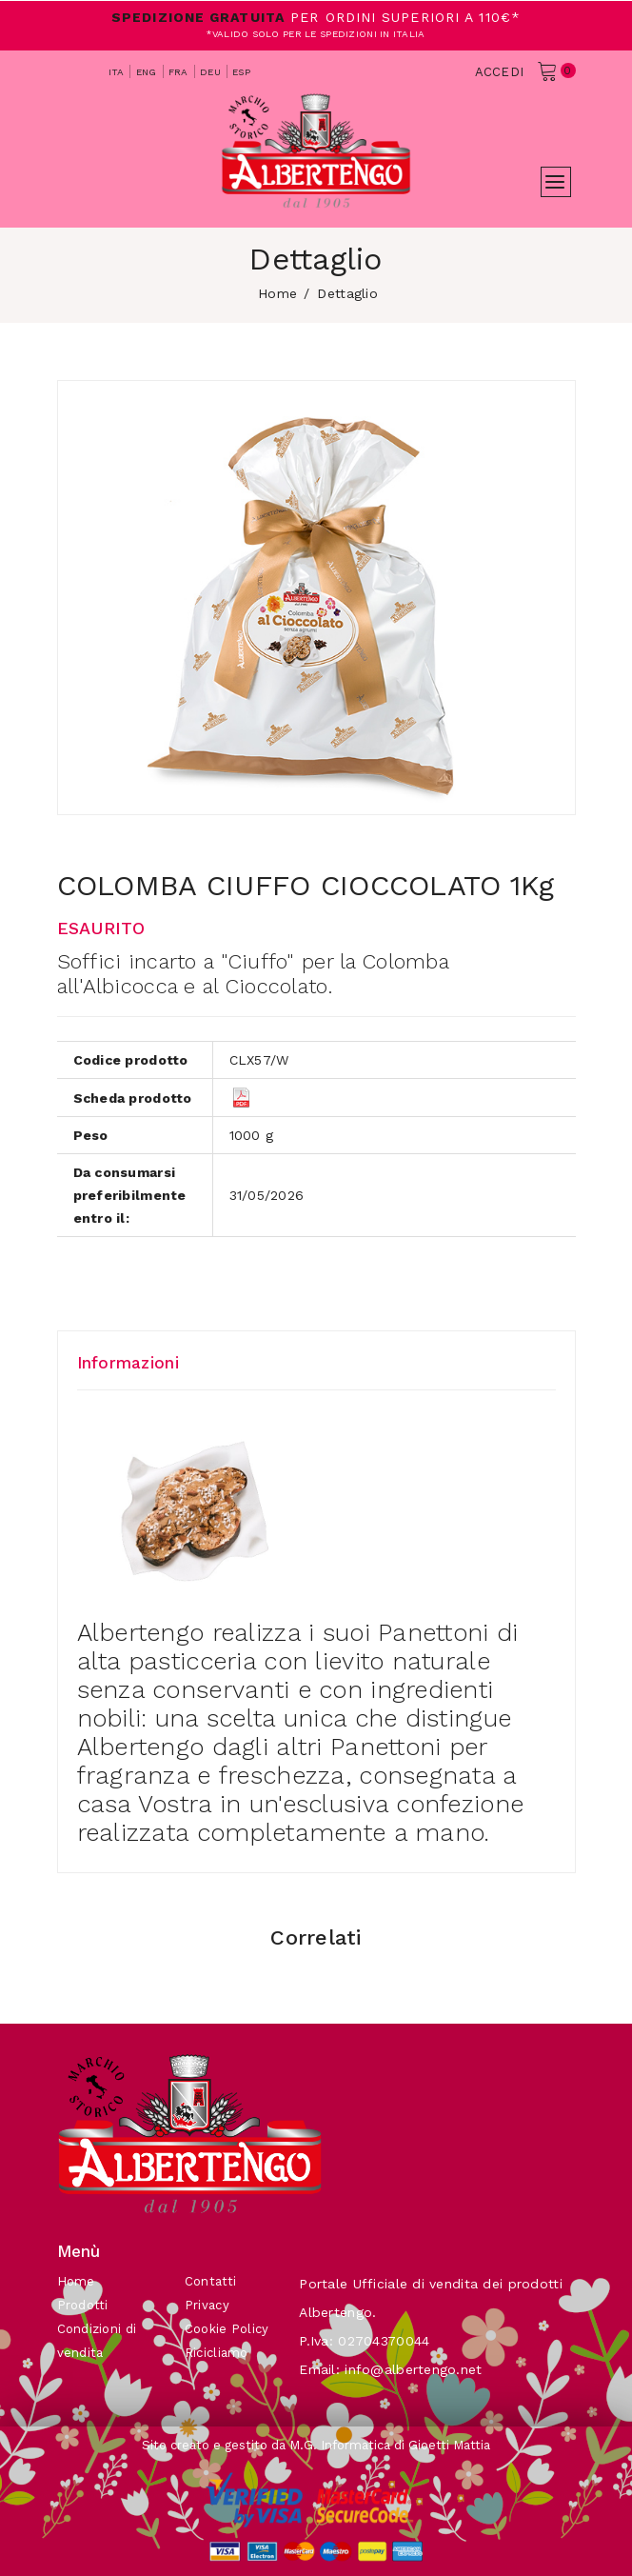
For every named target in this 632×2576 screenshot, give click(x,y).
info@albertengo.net (413, 2369)
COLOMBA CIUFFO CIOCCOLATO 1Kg (306, 885)
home (277, 293)
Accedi (499, 72)
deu (210, 72)
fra (178, 72)
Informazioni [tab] (128, 1362)
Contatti (210, 2281)
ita (117, 72)
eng (146, 72)
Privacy (207, 2305)
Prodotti (83, 2305)
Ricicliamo (216, 2353)
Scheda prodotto (132, 1098)
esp (241, 72)
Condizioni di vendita (97, 2341)
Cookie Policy (227, 2329)
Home (76, 2281)
